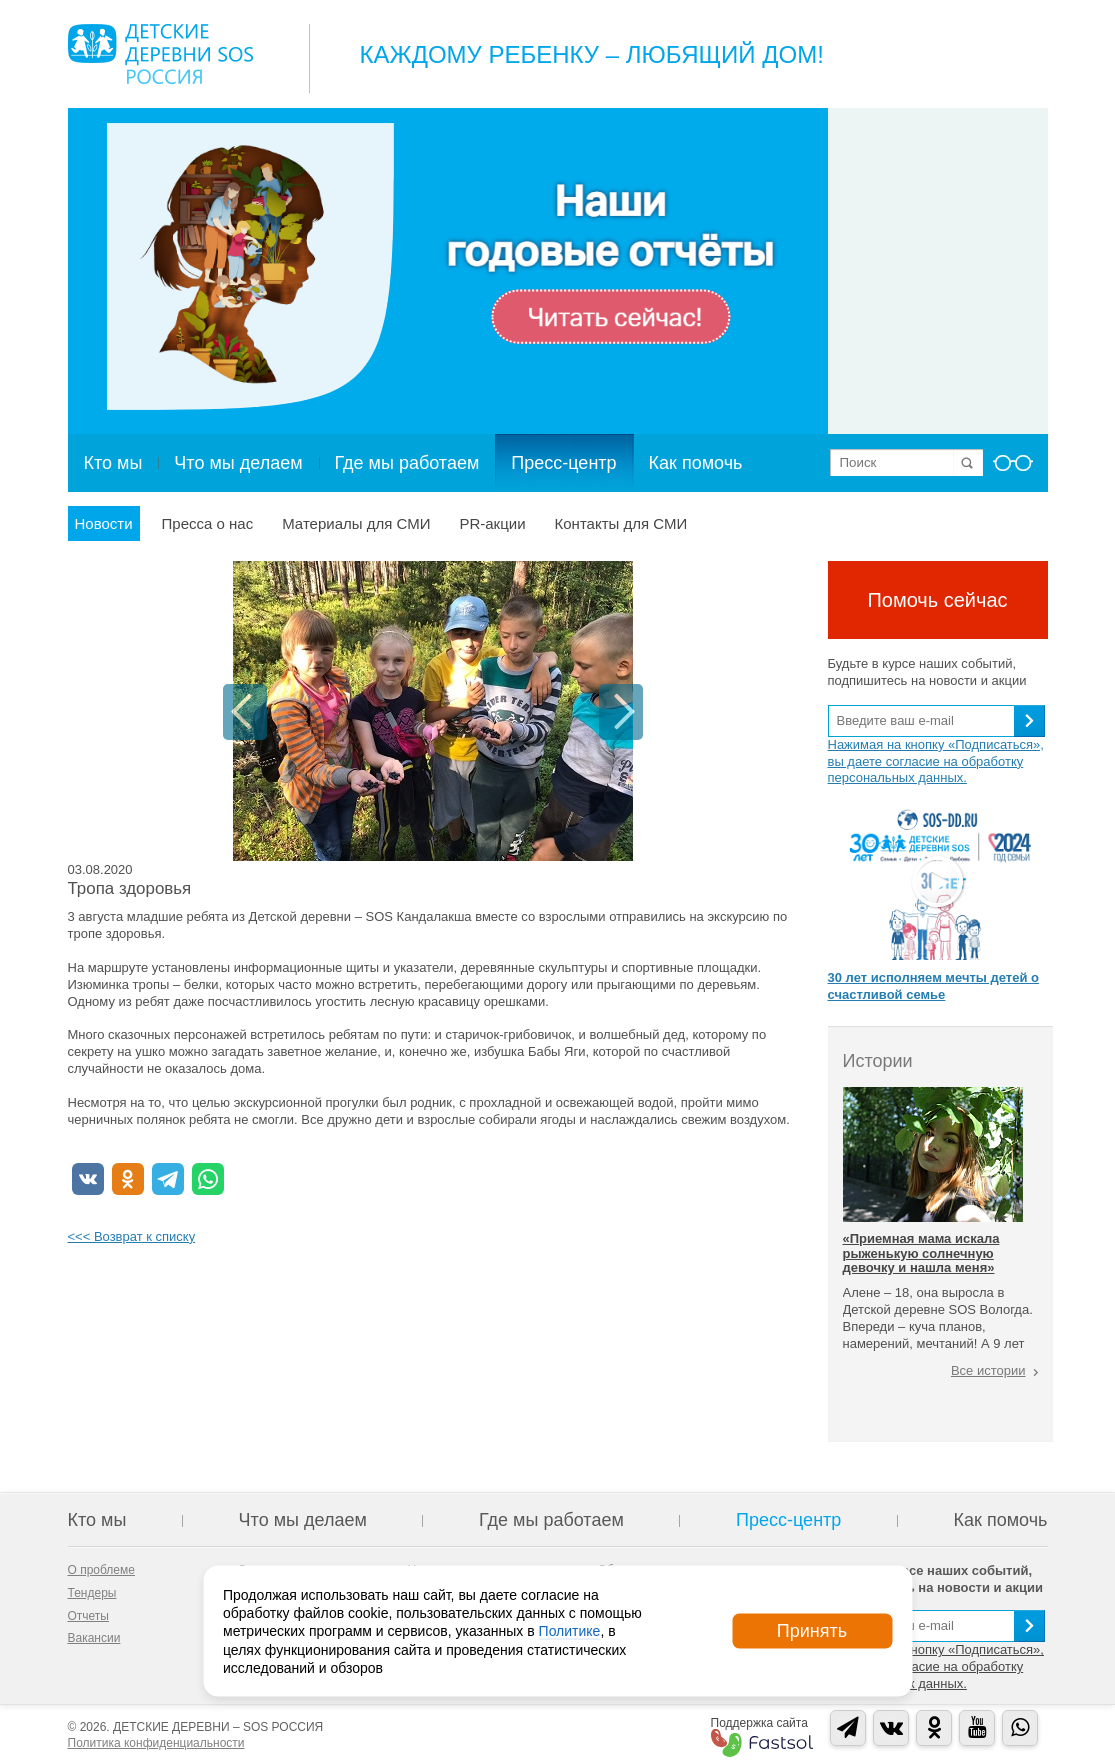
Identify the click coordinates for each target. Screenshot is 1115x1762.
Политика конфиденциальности (156, 1743)
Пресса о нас (208, 523)
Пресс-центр (563, 463)
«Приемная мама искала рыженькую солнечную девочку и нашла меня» (921, 1253)
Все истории (988, 1370)
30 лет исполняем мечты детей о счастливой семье (933, 986)
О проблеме (101, 1570)
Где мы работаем (407, 463)
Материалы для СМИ (356, 523)
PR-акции (492, 523)
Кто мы (113, 463)
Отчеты (88, 1616)
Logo (160, 54)
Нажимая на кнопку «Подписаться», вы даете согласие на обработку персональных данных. (936, 761)
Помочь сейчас (937, 600)
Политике (570, 1631)
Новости (104, 523)
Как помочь (696, 463)
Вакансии (94, 1638)
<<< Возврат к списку (132, 1236)
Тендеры (92, 1593)
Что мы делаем (238, 463)
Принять (812, 1631)
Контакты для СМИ (621, 523)
